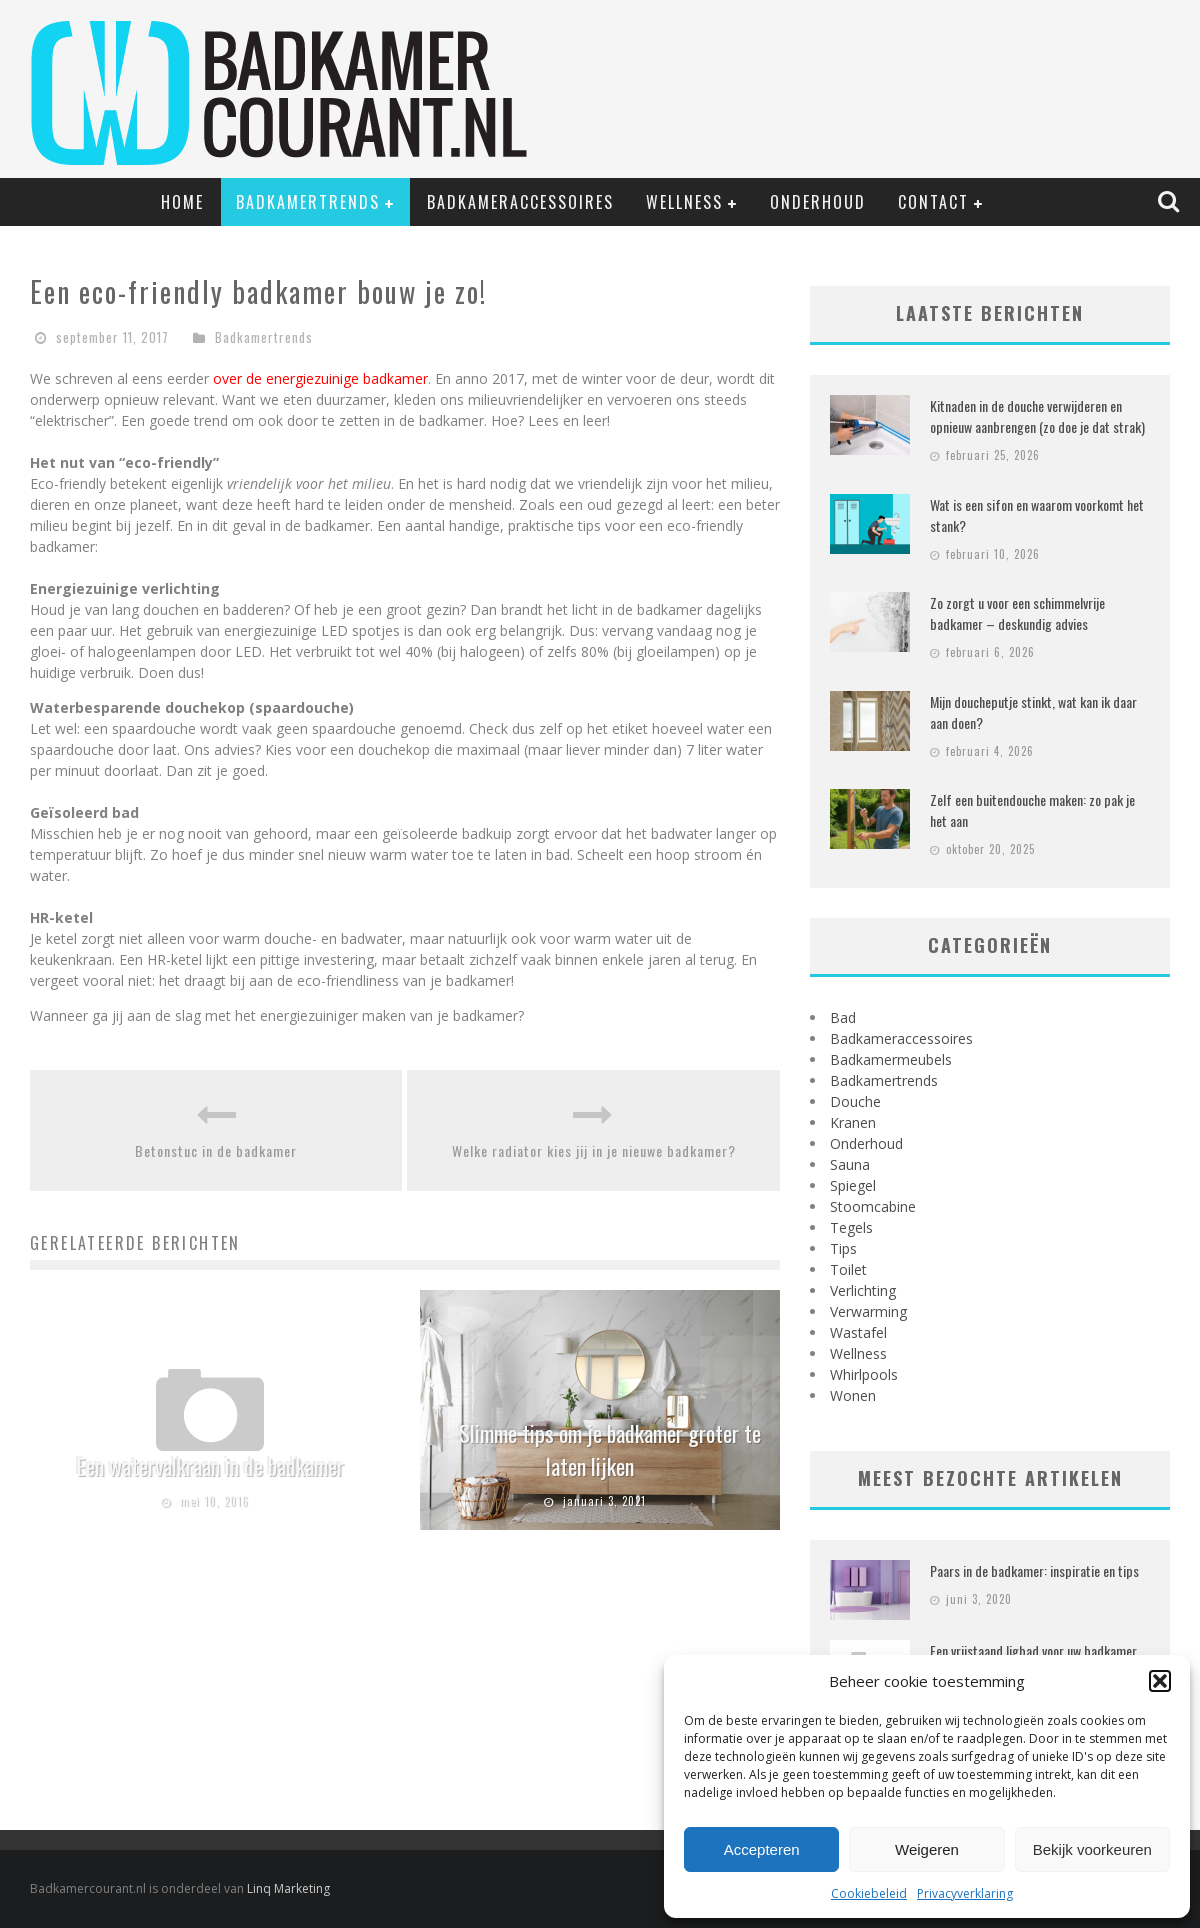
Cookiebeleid (869, 1893)
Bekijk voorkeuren (1092, 1849)
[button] (1160, 1681)
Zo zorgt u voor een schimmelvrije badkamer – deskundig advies (1017, 613)
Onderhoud (818, 202)
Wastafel (858, 1332)
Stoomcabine (873, 1206)
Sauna (850, 1164)
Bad (843, 1017)
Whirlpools (864, 1374)
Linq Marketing (288, 1888)
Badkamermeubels (891, 1059)
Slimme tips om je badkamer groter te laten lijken (610, 1449)
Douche (855, 1101)
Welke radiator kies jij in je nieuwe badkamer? (594, 1150)
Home (182, 202)
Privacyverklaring (965, 1893)
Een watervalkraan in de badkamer (210, 1466)
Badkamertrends (308, 202)
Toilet (848, 1269)
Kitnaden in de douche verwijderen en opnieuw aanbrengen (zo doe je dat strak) (1037, 416)
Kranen (853, 1122)
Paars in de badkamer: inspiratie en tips (1034, 1570)
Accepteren (762, 1849)
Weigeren (927, 1849)
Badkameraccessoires (520, 202)
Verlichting (863, 1290)
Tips (843, 1248)
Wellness (684, 202)
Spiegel (853, 1185)
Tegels (851, 1227)
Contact (933, 202)
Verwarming (868, 1311)
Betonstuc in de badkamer (216, 1150)
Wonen (853, 1395)
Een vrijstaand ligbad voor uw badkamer (1033, 1650)
